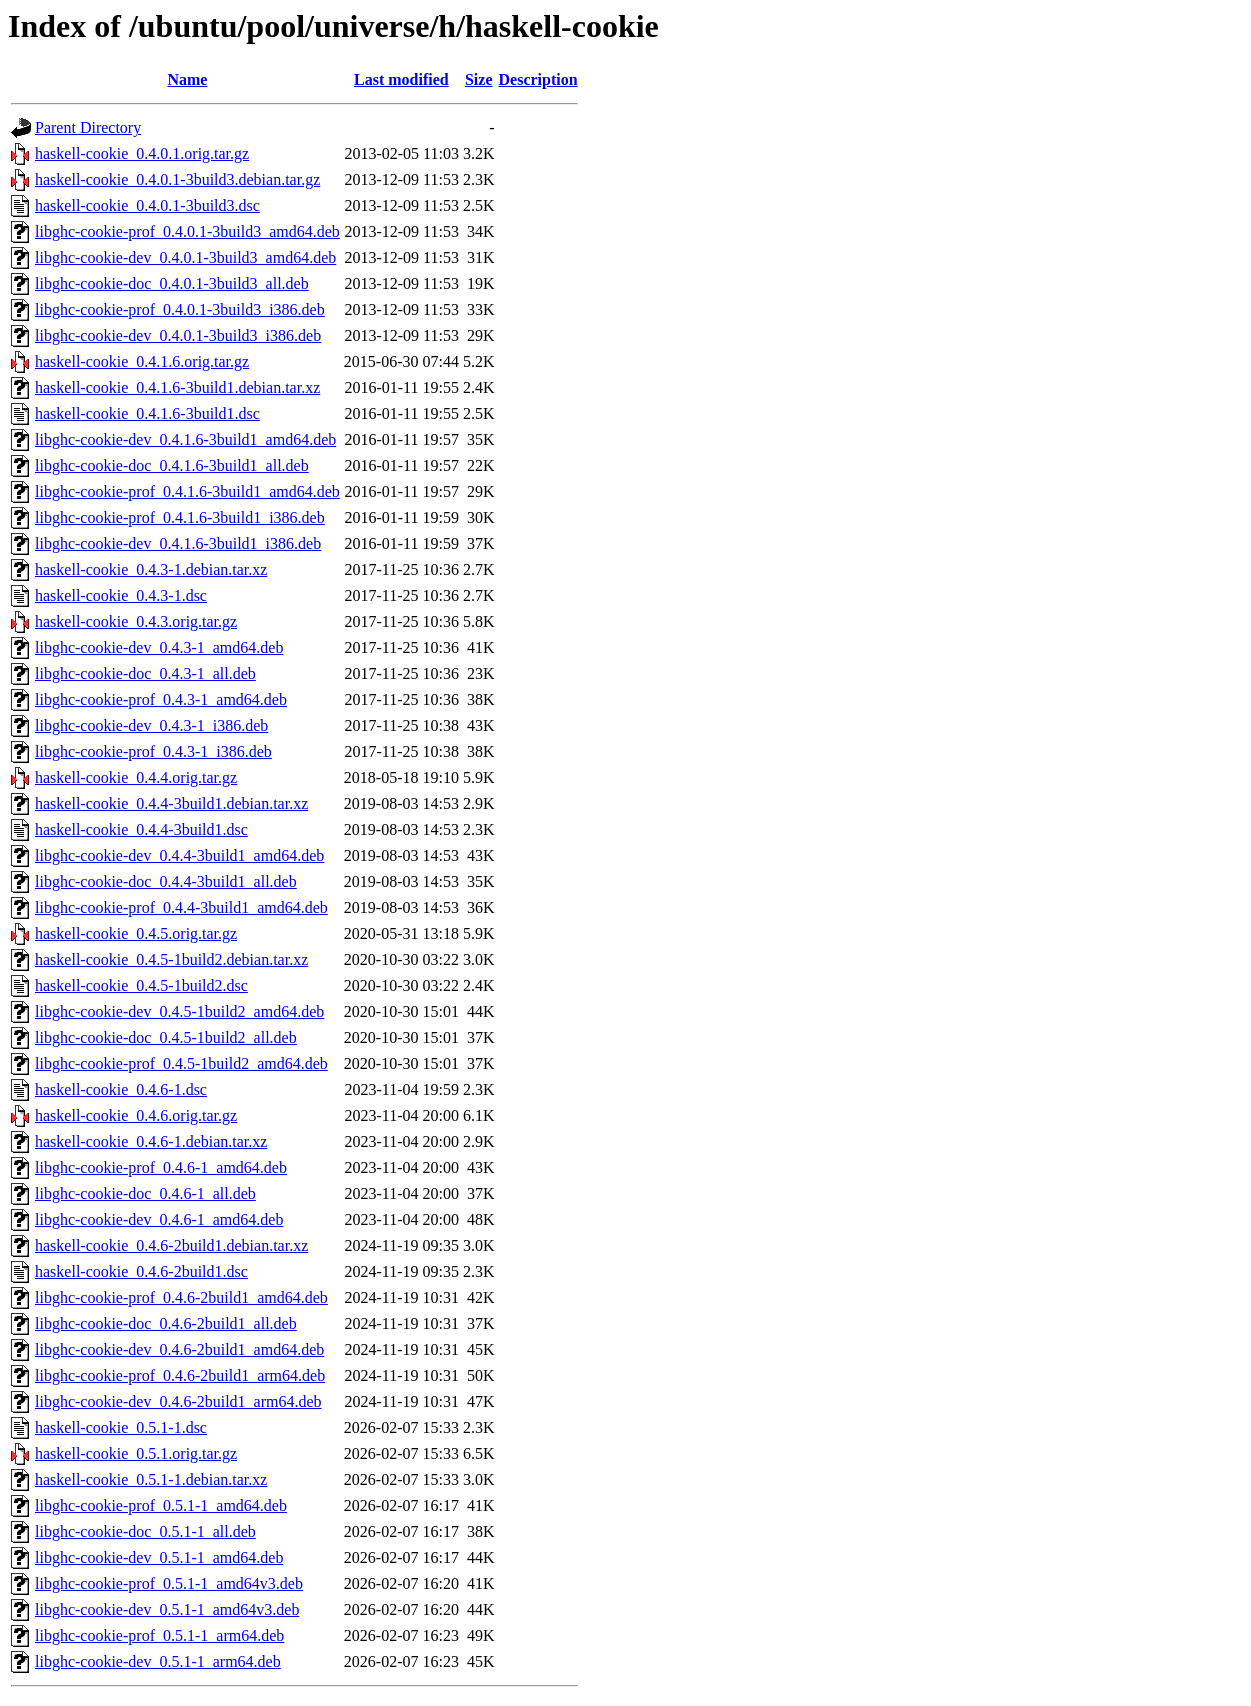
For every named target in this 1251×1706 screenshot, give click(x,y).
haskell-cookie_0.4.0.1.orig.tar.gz (142, 153)
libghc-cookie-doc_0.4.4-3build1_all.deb (166, 881)
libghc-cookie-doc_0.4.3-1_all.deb (145, 673)
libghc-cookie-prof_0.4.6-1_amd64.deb (161, 1167)
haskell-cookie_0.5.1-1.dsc (121, 1427)
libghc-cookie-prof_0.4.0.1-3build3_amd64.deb (187, 231)
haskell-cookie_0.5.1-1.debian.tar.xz (151, 1479)
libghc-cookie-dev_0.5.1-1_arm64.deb (158, 1661)
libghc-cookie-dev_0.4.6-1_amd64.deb (159, 1219)
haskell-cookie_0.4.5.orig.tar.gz (136, 933)
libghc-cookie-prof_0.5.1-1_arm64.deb (159, 1635)
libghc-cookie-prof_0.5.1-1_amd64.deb (161, 1505)
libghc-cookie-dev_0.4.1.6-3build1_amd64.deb (185, 439)
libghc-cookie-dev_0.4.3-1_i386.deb (151, 725)
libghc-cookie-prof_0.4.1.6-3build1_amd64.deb (187, 491)
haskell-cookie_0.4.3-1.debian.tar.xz (151, 569)
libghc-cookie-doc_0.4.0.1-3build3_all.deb (172, 283)
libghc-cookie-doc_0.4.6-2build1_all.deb (166, 1323)
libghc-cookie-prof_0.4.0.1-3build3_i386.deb (180, 309)
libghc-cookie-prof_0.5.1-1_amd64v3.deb (169, 1583)
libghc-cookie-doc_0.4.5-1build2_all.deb (166, 1037)
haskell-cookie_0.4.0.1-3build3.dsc (147, 205)
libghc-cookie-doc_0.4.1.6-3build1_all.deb (172, 465)
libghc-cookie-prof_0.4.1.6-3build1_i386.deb (180, 517)
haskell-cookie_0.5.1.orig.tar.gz (136, 1453)
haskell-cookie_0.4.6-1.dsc (121, 1089)
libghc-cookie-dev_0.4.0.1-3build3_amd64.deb (185, 257)
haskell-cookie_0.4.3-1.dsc (121, 595)
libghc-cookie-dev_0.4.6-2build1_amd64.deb (179, 1349)
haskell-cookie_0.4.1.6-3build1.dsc (147, 413)
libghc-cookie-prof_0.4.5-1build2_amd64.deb (181, 1063)
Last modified (401, 79)
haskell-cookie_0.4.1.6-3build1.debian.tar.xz (177, 387)
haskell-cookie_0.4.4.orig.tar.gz (136, 777)
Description (538, 79)
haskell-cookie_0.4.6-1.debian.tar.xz (151, 1141)
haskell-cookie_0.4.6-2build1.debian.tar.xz (171, 1245)
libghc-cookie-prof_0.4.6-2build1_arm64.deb (180, 1375)
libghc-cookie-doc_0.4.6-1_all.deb (145, 1193)
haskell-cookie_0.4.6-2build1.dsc (141, 1271)
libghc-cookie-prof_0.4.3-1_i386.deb (153, 751)
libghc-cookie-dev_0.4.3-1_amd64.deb (159, 647)
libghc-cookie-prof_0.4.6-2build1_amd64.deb (181, 1297)
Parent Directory (88, 127)
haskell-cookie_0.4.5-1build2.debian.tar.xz (171, 959)
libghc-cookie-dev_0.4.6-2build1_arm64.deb (178, 1401)
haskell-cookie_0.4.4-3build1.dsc (141, 829)
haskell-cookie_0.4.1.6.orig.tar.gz (142, 361)
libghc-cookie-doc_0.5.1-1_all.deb (145, 1531)
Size (479, 79)
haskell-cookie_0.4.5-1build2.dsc (141, 985)
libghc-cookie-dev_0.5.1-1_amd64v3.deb (167, 1609)
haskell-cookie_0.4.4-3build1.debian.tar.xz (171, 803)
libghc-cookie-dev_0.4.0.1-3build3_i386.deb (178, 335)
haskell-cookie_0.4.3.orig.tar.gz (136, 621)
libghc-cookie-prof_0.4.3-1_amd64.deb (161, 699)
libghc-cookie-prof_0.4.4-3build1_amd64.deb (181, 907)
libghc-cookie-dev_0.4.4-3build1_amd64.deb (179, 855)
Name (187, 79)
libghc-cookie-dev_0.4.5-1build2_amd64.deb (179, 1011)
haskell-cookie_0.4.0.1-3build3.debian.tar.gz (177, 179)
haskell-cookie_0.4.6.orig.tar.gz (136, 1115)
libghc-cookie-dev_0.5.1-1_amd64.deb (159, 1557)
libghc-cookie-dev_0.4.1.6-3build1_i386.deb (178, 543)
